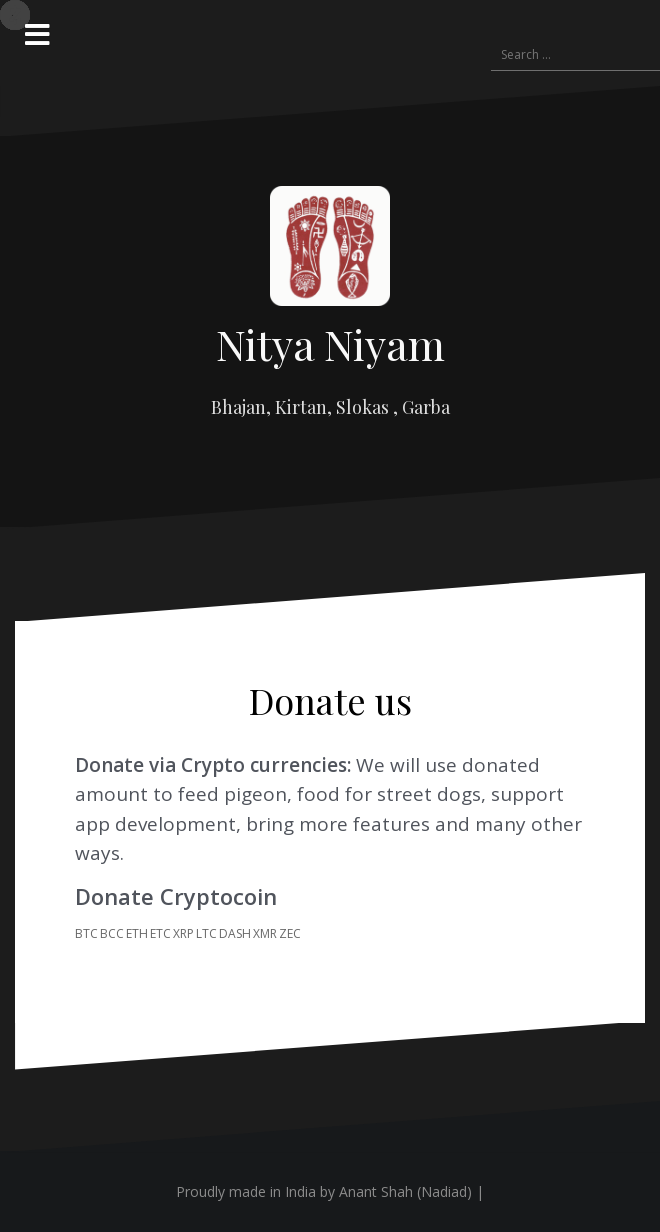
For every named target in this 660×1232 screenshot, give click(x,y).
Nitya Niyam (330, 344)
